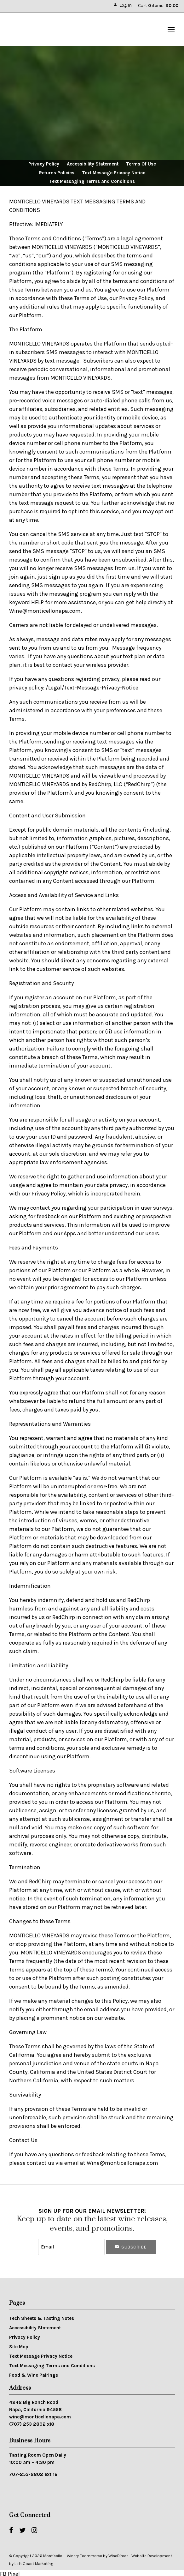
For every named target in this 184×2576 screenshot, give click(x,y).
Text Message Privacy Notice (113, 173)
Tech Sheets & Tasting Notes (41, 2317)
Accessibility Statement (92, 164)
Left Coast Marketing (33, 2562)
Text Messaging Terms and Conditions (92, 181)
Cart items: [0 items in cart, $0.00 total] (158, 5)
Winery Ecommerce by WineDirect (97, 2554)
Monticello (40, 29)
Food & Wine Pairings (33, 2374)
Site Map (18, 2345)
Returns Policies (56, 173)
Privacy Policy (43, 164)
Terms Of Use (141, 164)
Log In (122, 5)
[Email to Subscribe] (71, 2246)
